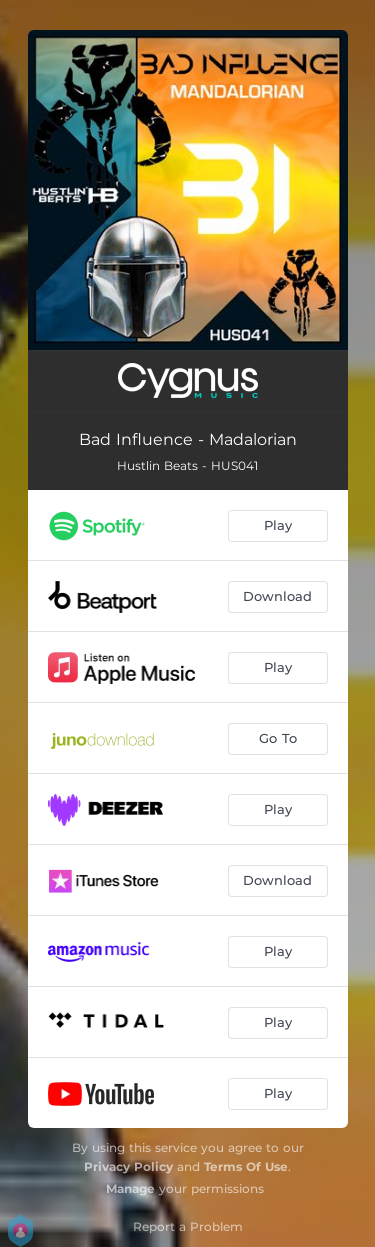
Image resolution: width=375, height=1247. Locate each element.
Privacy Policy (128, 1166)
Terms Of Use (246, 1166)
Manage (130, 1188)
